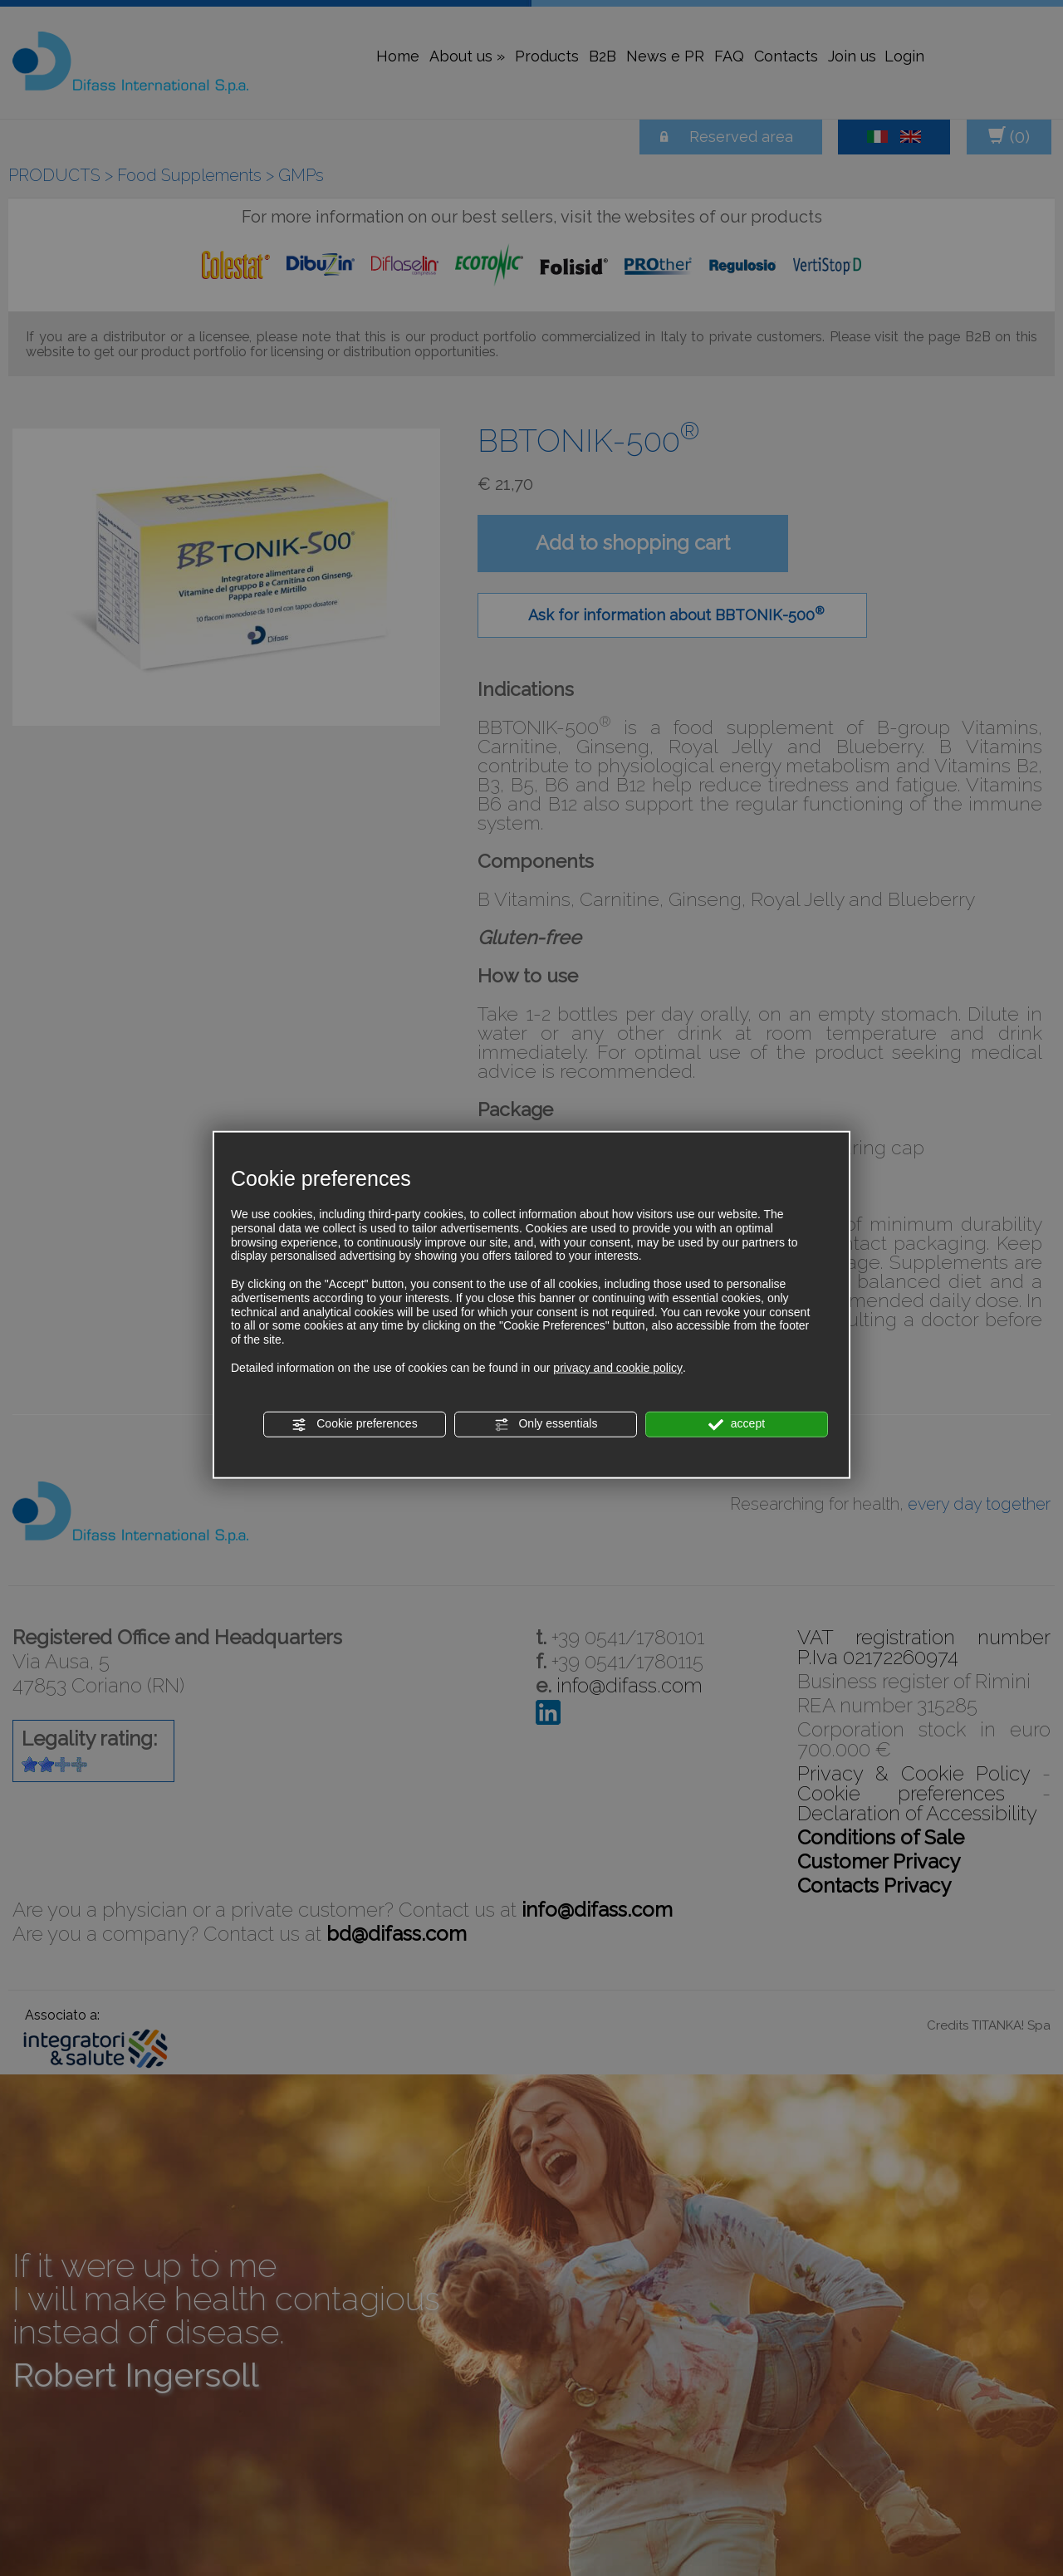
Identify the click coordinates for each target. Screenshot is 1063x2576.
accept (736, 1424)
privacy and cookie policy (618, 1367)
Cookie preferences (354, 1424)
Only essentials (546, 1424)
